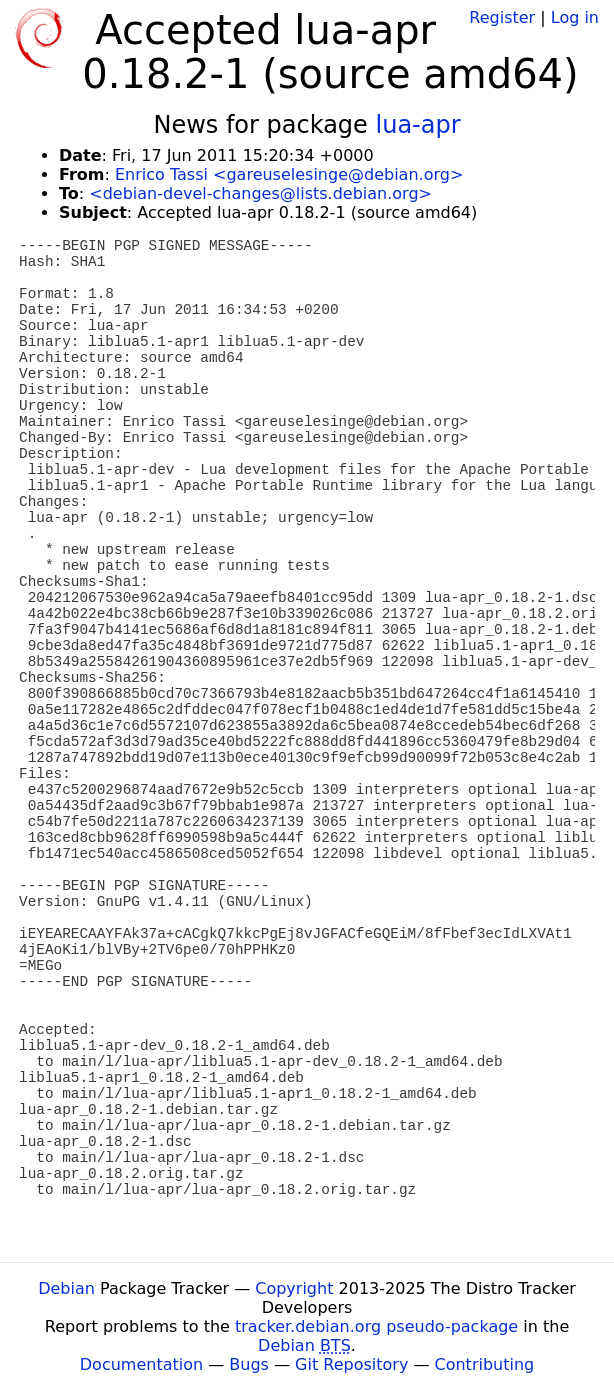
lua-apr (418, 125)
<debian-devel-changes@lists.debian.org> (260, 193)
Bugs (249, 1364)
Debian (66, 1288)
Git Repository (351, 1364)
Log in (575, 17)
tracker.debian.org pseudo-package (376, 1326)
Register (502, 17)
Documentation (141, 1364)
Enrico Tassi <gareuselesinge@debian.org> (289, 174)
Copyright (294, 1288)
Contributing (485, 1364)
